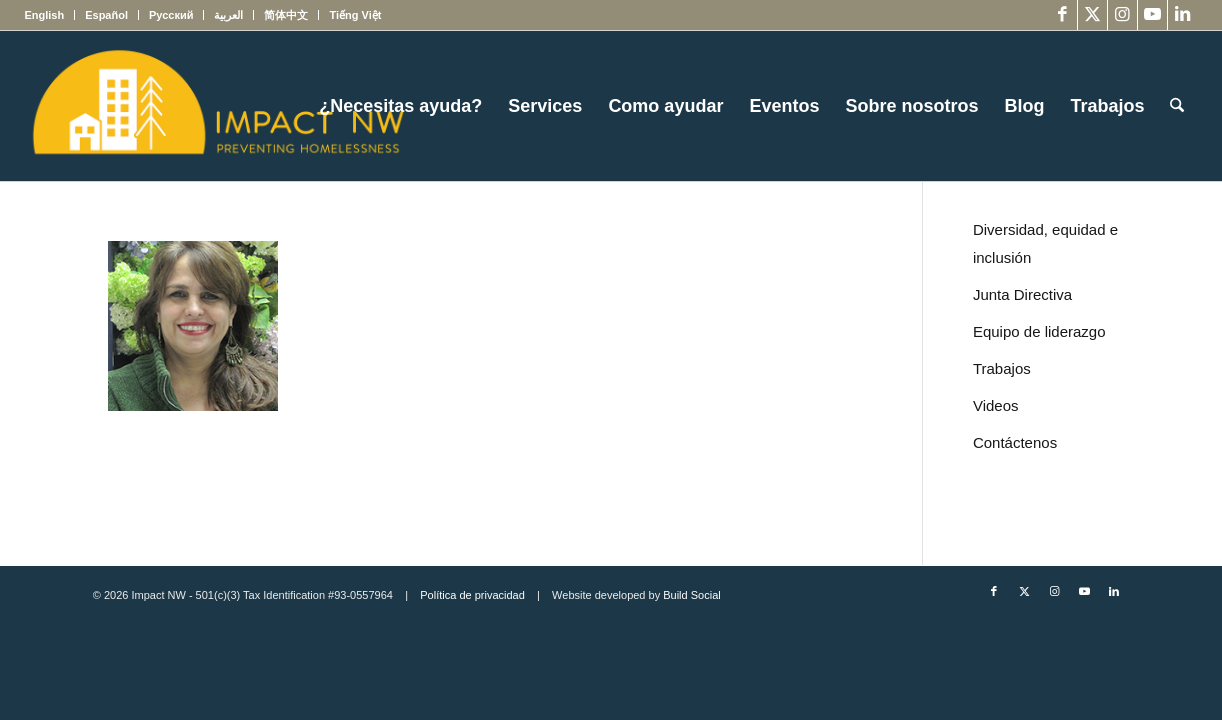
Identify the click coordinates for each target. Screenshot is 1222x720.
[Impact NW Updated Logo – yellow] (217, 106)
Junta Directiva (1022, 294)
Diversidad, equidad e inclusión (1045, 243)
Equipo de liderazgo (1039, 331)
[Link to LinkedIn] (1183, 15)
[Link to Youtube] (1152, 15)
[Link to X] (1092, 15)
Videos (996, 405)
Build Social (691, 595)
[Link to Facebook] (1062, 15)
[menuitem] (49, 15)
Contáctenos (1015, 442)
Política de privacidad (472, 595)
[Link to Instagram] (1122, 15)
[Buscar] (1177, 106)
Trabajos (1002, 368)
